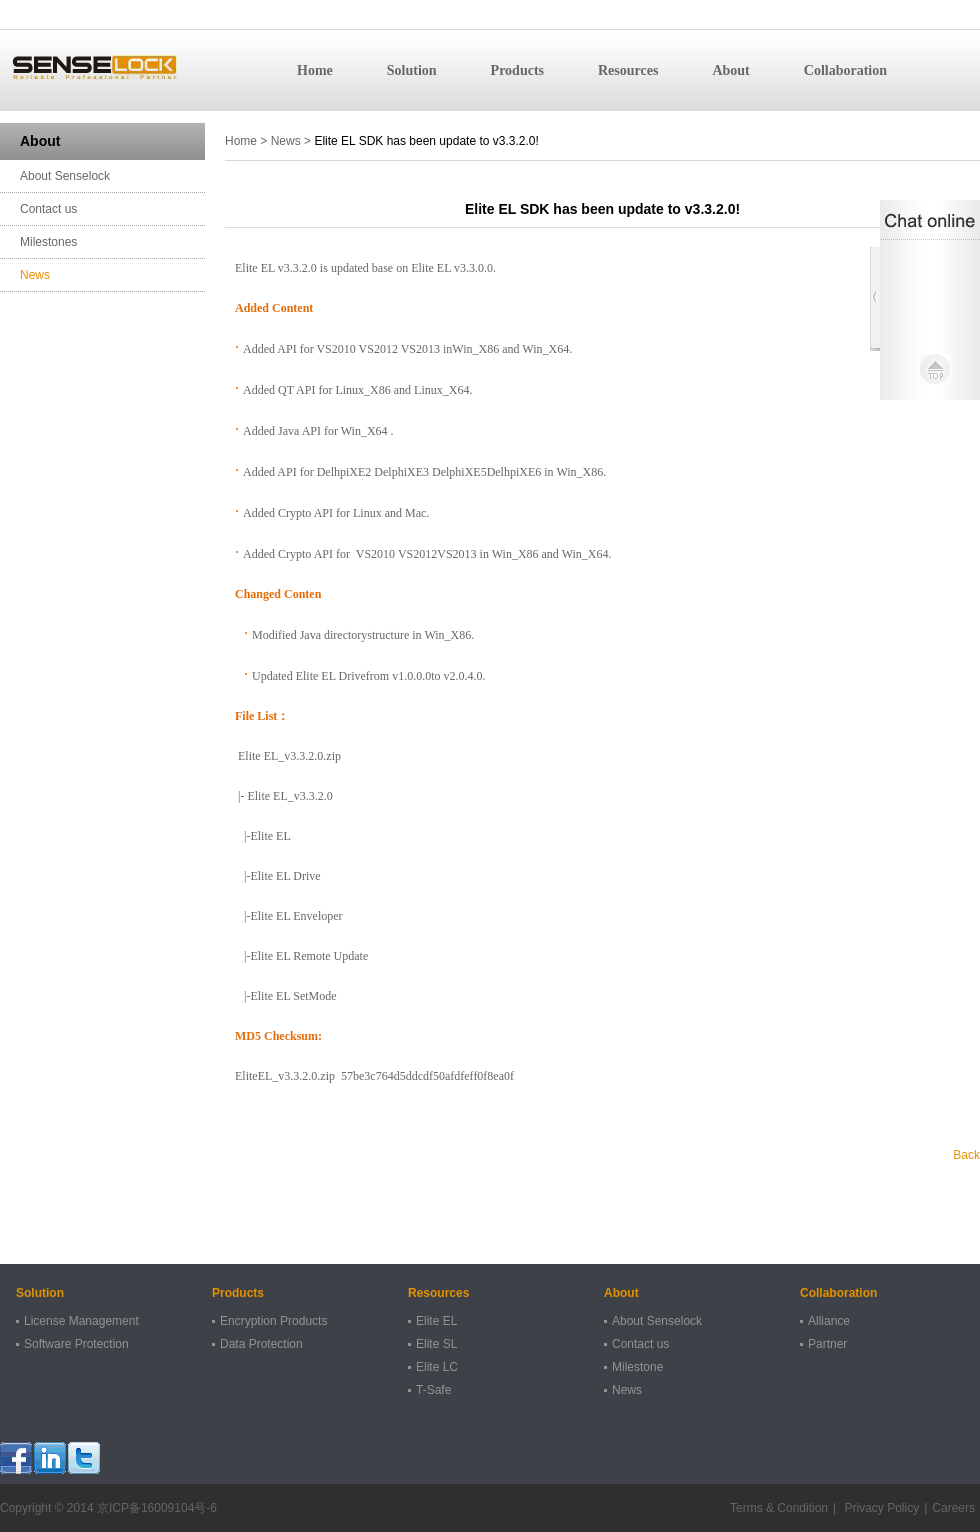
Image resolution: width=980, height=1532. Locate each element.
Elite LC (437, 1367)
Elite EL (436, 1321)
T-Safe (433, 1390)
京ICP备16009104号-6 (157, 1508)
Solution (412, 70)
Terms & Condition (779, 1508)
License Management (81, 1321)
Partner (827, 1344)
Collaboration (845, 70)
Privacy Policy (880, 1508)
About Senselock (65, 176)
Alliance (829, 1321)
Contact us (48, 209)
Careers (953, 1508)
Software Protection (76, 1344)
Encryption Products (273, 1321)
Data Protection (261, 1344)
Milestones (48, 242)
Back (966, 1155)
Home (315, 70)
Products (517, 70)
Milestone (637, 1367)
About (730, 70)
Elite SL (436, 1344)
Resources (628, 70)
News (35, 275)
